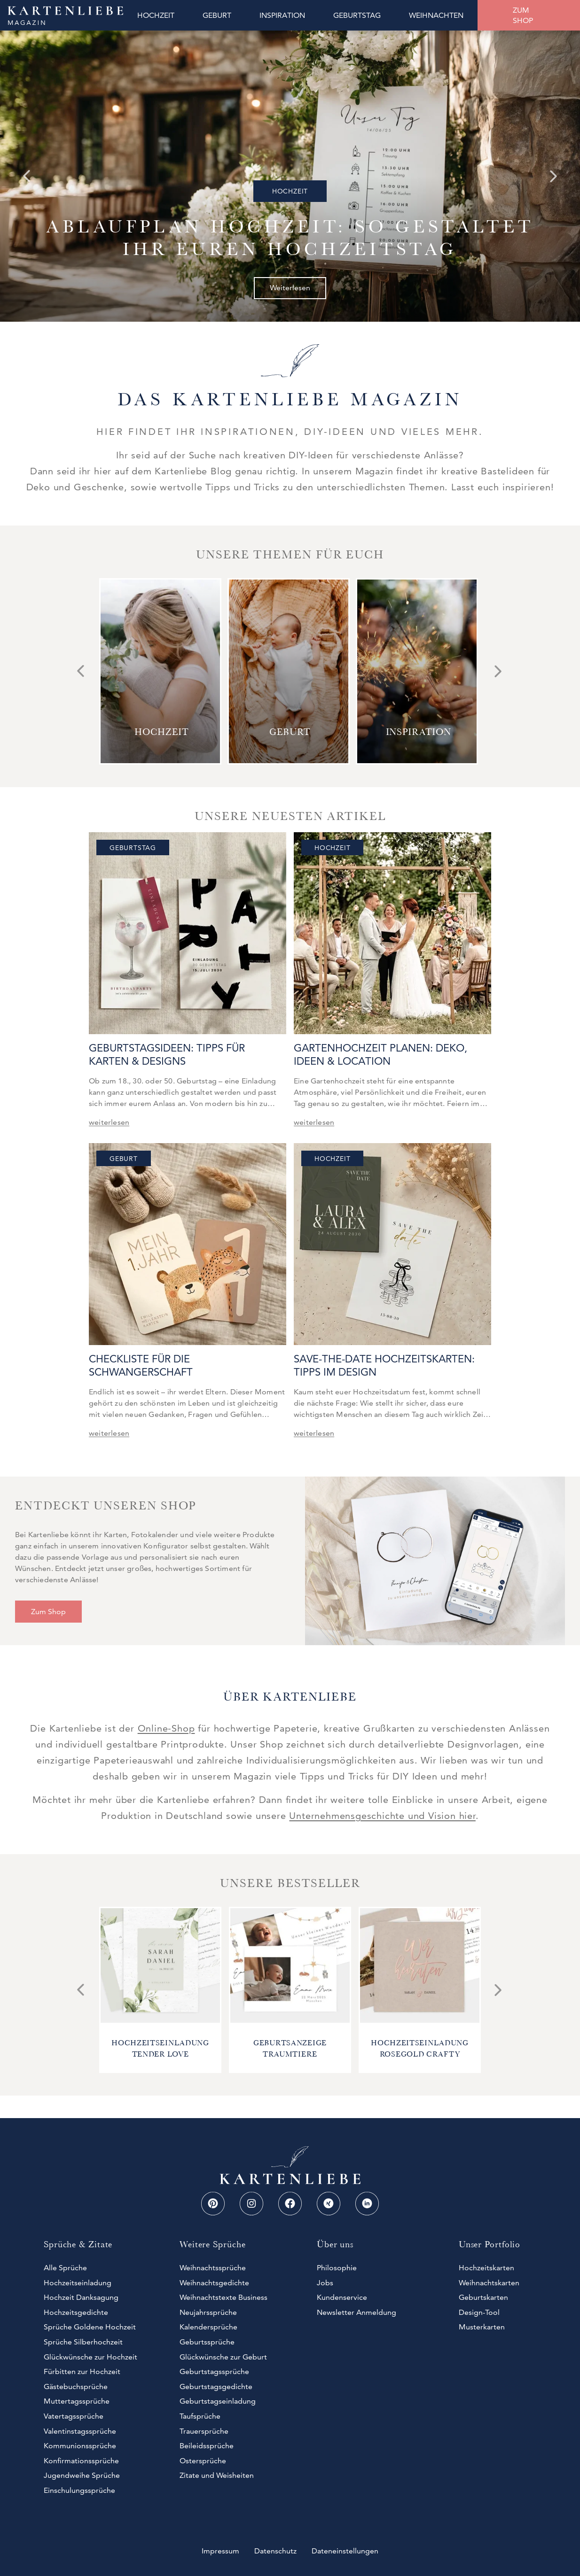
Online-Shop (166, 1728)
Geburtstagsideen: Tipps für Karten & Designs (167, 1055)
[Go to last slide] (26, 176)
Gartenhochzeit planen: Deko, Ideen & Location (380, 1055)
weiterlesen (109, 1122)
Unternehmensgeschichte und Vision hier (382, 1815)
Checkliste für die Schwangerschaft (141, 1365)
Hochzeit (290, 191)
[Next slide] (553, 176)
